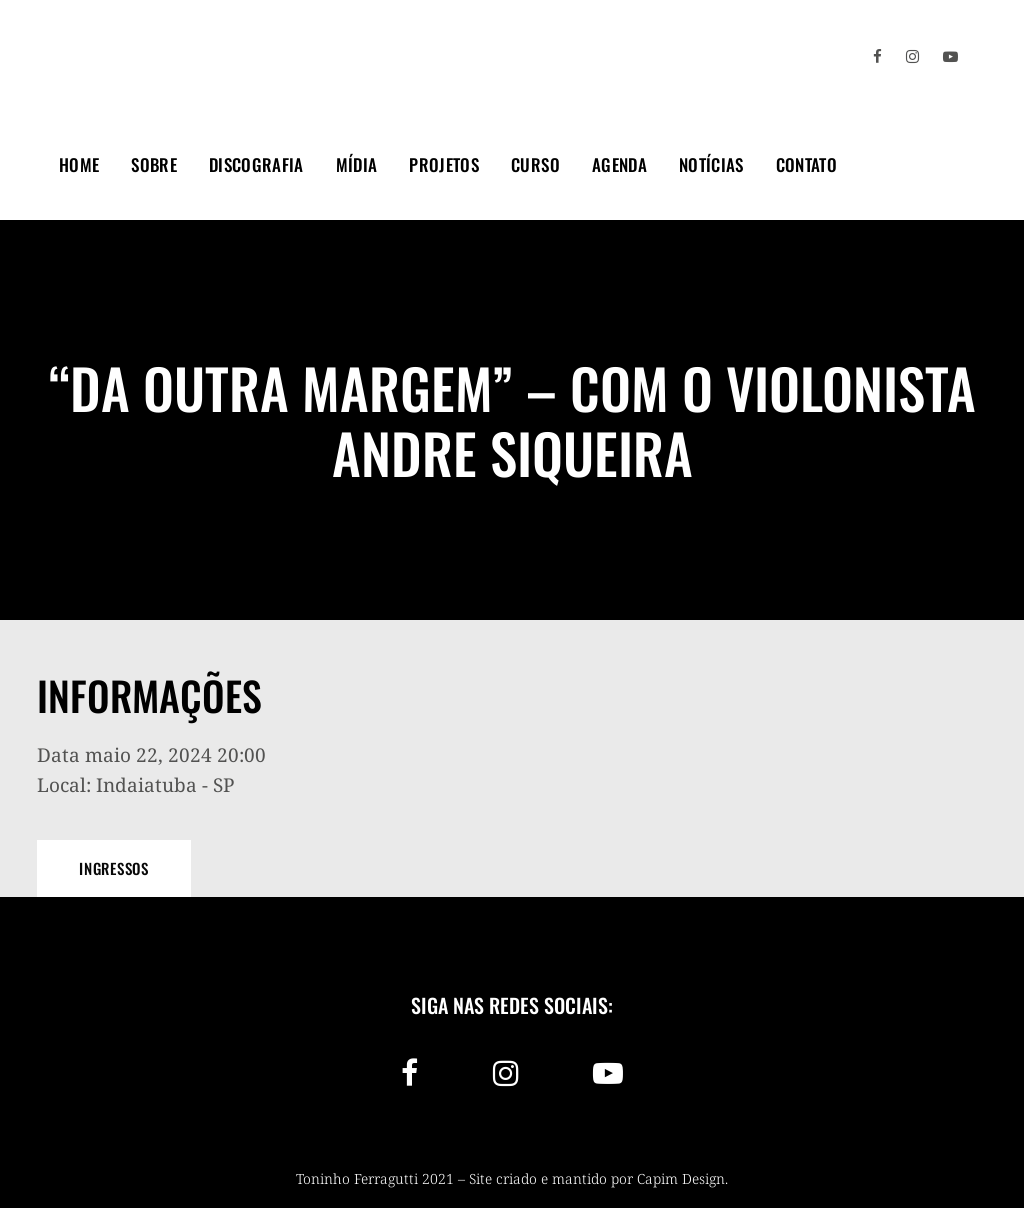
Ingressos (114, 868)
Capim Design (681, 1178)
